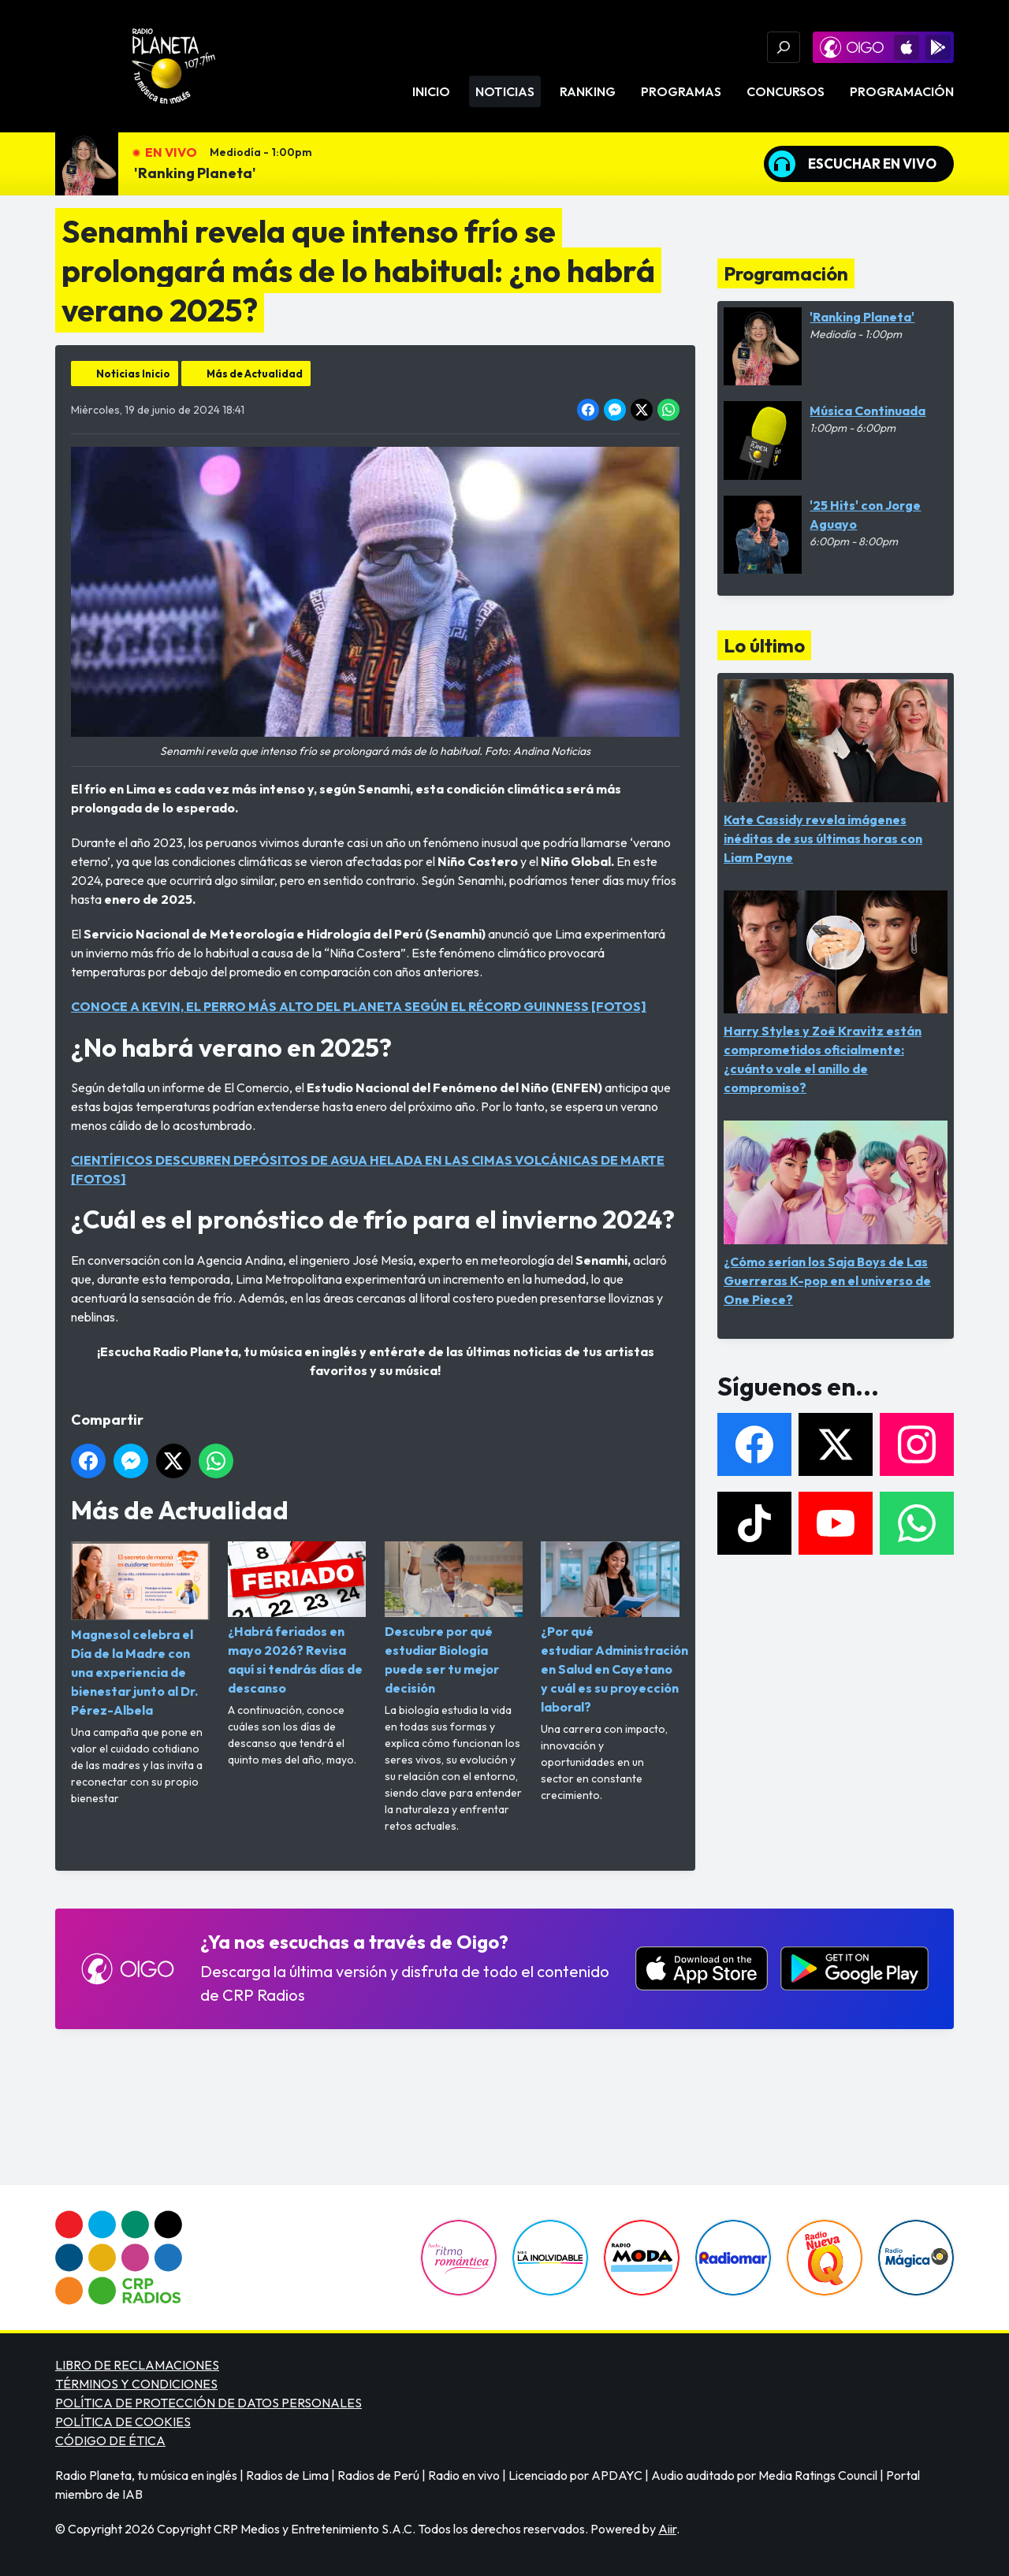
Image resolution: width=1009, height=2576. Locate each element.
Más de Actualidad (255, 373)
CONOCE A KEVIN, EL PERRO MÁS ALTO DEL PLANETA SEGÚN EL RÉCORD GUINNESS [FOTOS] (358, 1006)
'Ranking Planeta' (195, 173)
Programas (681, 91)
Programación (902, 91)
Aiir (667, 2529)
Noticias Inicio (133, 373)
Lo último (764, 645)
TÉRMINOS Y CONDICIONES (136, 2384)
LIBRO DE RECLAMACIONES (137, 2365)
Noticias (504, 91)
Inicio (431, 91)
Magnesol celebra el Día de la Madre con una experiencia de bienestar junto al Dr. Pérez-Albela (140, 1629)
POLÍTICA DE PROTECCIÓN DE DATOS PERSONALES (208, 2403)
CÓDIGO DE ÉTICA (110, 2440)
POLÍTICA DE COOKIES (123, 2421)
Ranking (588, 91)
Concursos (786, 91)
